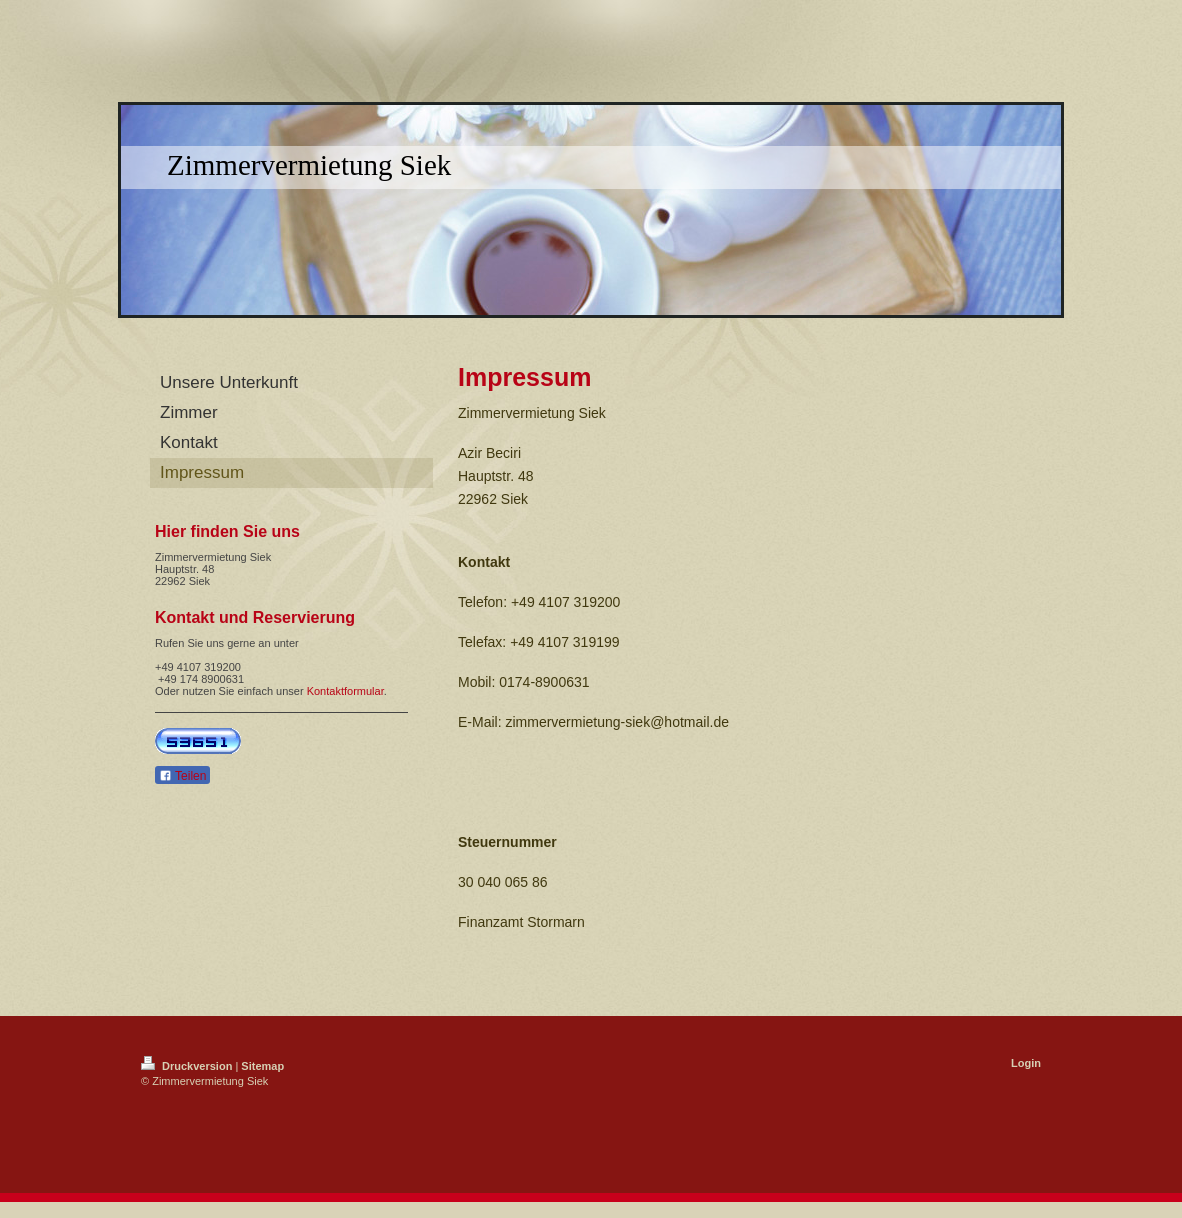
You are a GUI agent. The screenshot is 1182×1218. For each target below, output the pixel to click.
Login (1026, 1063)
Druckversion (188, 1066)
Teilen (182, 776)
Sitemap (262, 1066)
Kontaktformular (345, 691)
